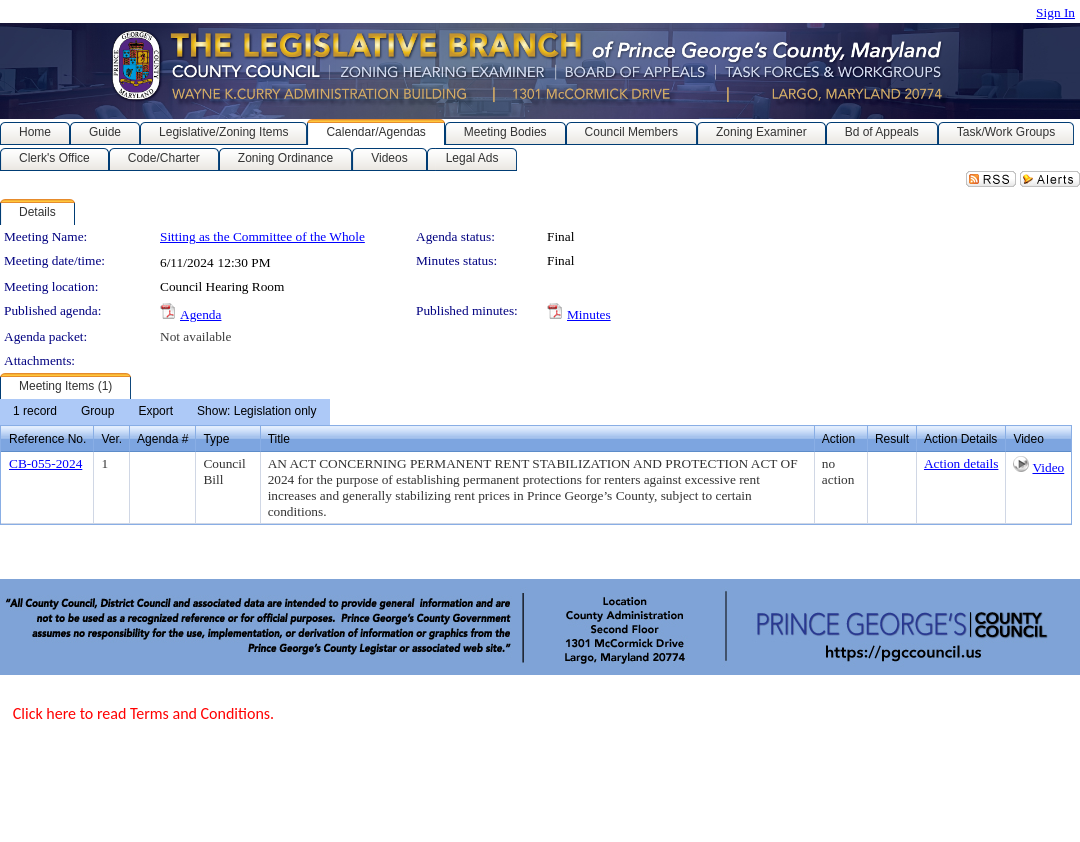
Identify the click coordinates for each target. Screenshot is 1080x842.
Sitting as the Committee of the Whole (262, 236)
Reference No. (47, 439)
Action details (961, 463)
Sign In (1055, 12)
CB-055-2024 (45, 463)
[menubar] (165, 412)
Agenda (200, 314)
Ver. (111, 439)
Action (838, 439)
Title (279, 439)
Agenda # (162, 439)
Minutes (589, 314)
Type (216, 439)
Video (1048, 467)
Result (892, 439)
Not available (195, 336)
